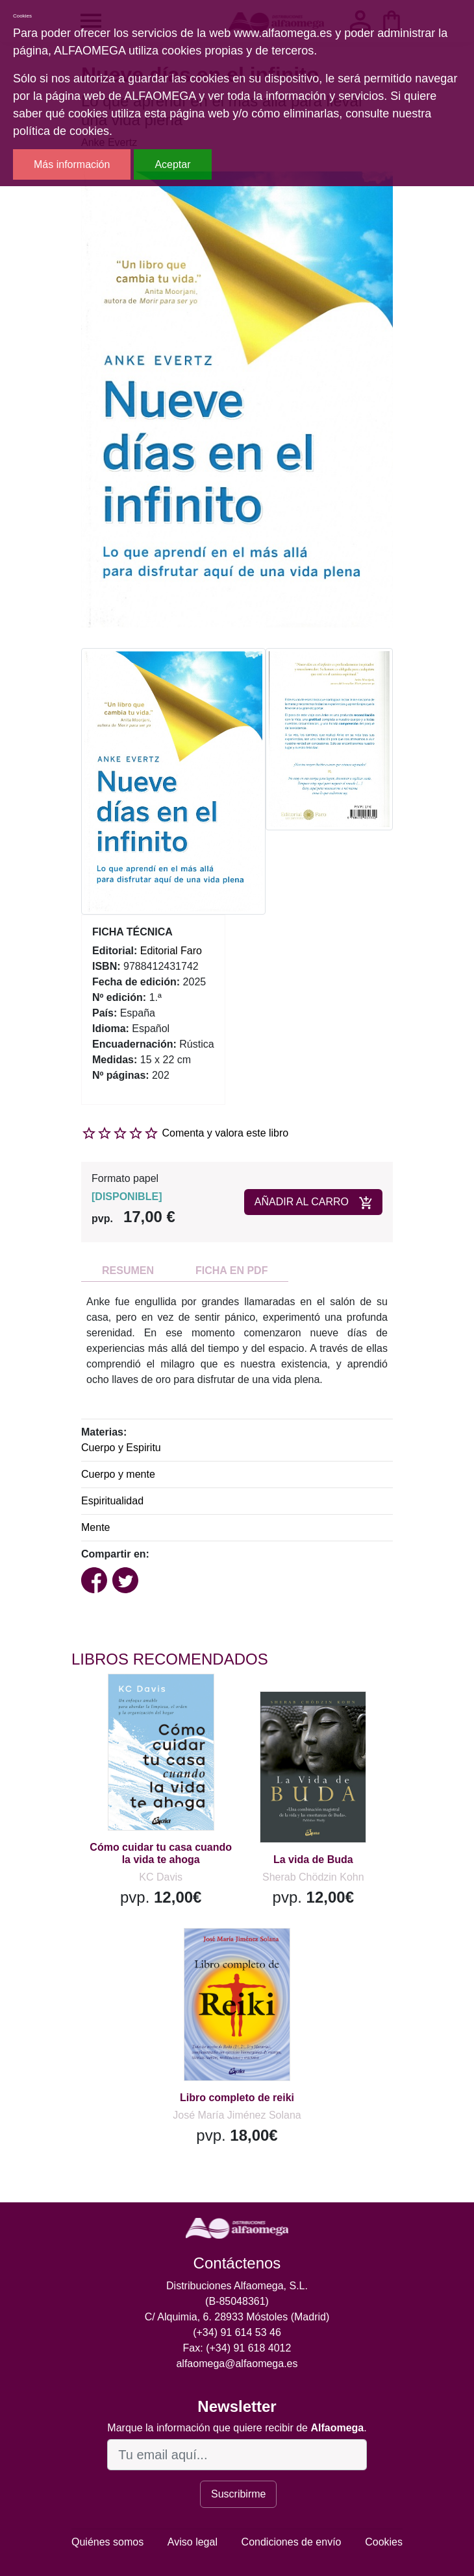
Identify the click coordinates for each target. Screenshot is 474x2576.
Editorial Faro (171, 950)
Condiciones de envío (292, 2541)
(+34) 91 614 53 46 (237, 2332)
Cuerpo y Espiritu (121, 1447)
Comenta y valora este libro (225, 1132)
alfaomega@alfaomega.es (236, 2363)
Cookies (384, 2541)
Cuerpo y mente (118, 1474)
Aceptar (172, 164)
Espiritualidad (112, 1500)
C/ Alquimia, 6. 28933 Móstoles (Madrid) (237, 2316)
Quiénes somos (107, 2541)
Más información (72, 164)
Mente (95, 1527)
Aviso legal (193, 2541)
